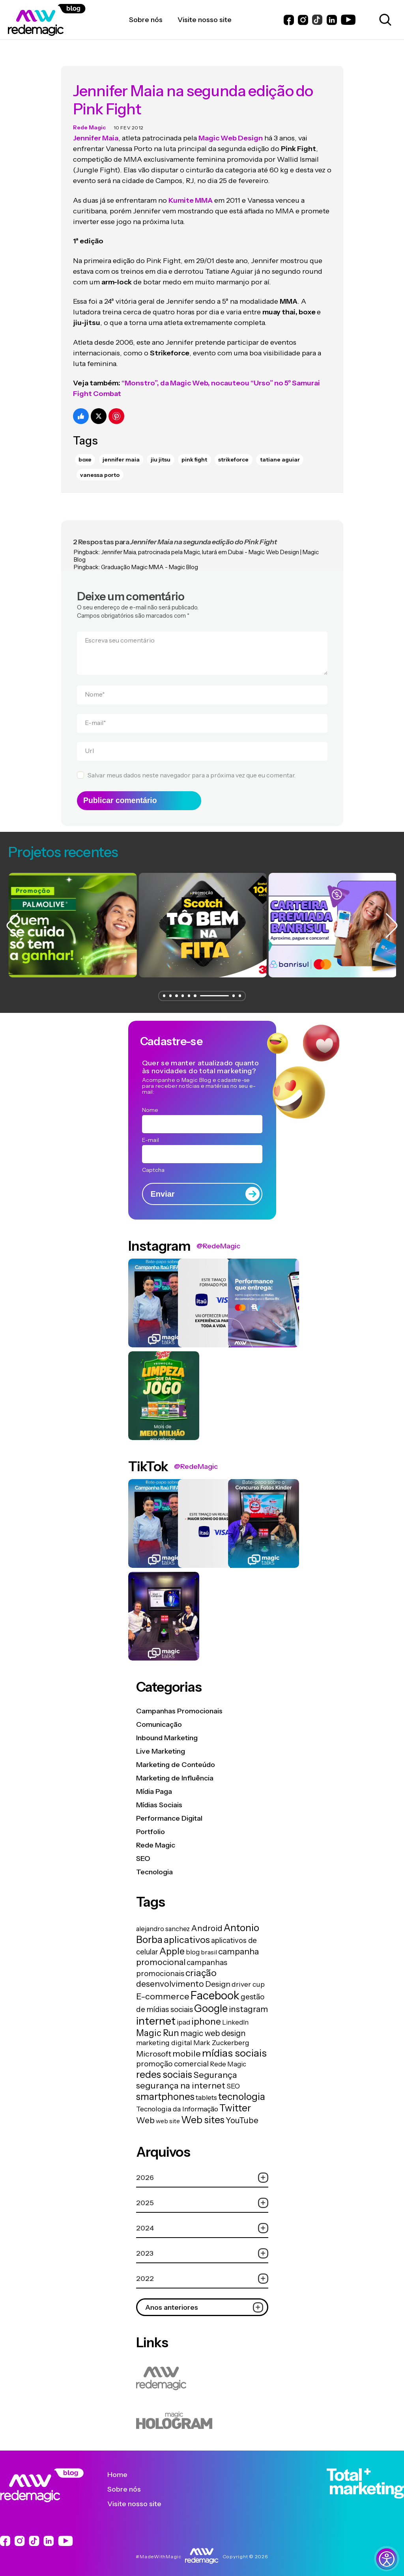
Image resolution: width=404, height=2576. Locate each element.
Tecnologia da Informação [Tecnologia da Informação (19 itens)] (177, 2104)
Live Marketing (160, 1745)
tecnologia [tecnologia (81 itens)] (241, 2091)
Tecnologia (154, 1866)
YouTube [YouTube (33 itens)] (242, 2115)
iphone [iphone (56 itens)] (206, 2016)
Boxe (85, 451)
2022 (202, 2273)
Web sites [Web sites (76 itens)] (202, 2114)
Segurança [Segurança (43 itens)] (215, 2069)
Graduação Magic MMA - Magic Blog (149, 558)
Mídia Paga (154, 1786)
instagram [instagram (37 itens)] (248, 2004)
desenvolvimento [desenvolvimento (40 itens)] (170, 1978)
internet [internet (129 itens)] (156, 2015)
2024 (202, 2222)
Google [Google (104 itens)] (211, 2003)
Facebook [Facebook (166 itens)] (215, 1990)
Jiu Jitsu (160, 451)
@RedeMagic (218, 1240)
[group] (68, 919)
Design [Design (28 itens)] (217, 1979)
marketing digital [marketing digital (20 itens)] (164, 2037)
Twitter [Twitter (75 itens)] (235, 2103)
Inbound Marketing (167, 1732)
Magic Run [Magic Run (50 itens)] (157, 2027)
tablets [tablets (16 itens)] (206, 2092)
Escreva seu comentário (120, 632)
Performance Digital (169, 1812)
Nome (95, 686)
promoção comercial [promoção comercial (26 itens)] (172, 2058)
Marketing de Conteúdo (175, 1759)
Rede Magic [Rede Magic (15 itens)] (228, 2059)
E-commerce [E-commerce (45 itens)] (162, 1991)
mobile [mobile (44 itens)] (186, 2048)
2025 (202, 2197)
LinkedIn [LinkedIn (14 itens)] (235, 2017)
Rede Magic (89, 119)
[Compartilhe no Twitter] (99, 408)
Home (123, 2469)
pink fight (194, 451)
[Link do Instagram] (303, 20)
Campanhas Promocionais (179, 1705)
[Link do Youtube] (348, 20)
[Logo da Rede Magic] (68, 20)
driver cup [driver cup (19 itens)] (248, 1979)
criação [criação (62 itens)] (201, 1967)
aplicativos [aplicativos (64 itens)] (187, 1934)
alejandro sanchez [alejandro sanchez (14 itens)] (163, 1924)
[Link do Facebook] (289, 20)
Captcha (153, 1164)
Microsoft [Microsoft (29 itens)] (153, 2048)
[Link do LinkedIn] (332, 20)
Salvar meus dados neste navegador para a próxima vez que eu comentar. (192, 767)
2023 (202, 2248)
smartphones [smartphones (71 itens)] (165, 2091)
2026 (202, 2172)
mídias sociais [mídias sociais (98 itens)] (234, 2048)
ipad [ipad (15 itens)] (183, 2017)
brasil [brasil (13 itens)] (209, 1947)
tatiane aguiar (280, 451)
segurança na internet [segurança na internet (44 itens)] (180, 2080)
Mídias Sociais (159, 1799)
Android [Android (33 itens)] (207, 1923)
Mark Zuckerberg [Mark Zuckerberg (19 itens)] (221, 2037)
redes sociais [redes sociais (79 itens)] (164, 2069)
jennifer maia (121, 451)
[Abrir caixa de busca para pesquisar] (383, 20)
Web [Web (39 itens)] (145, 2115)
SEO (143, 1853)
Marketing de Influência (174, 1772)
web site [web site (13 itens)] (168, 2116)
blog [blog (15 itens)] (193, 1947)
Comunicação (159, 1718)
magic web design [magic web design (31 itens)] (212, 2028)
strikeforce (233, 451)
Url (89, 743)
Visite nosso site (140, 2498)
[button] (163, 990)
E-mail (95, 714)
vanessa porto (100, 466)
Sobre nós (130, 2483)
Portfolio (150, 1826)
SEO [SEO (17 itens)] (233, 2081)
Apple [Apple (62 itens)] (172, 1946)
